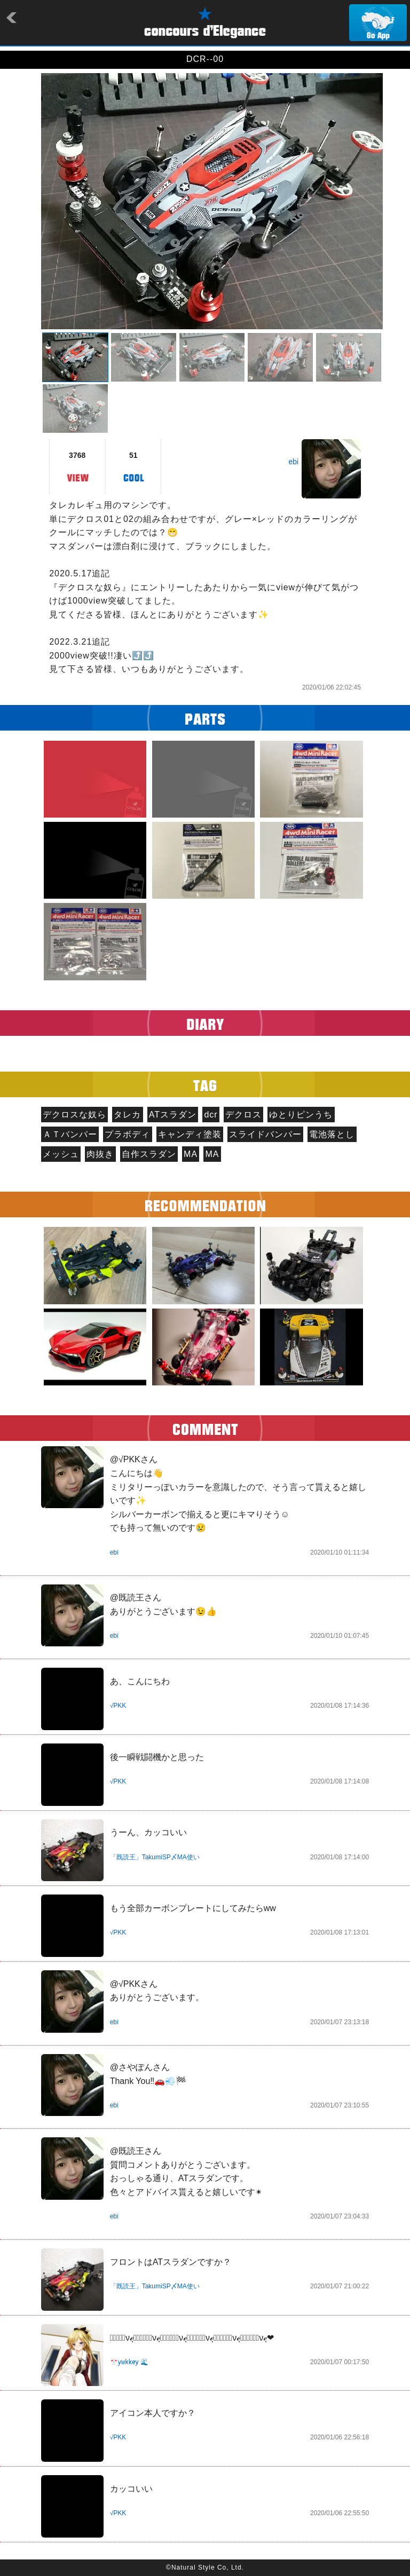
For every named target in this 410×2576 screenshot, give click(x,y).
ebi (293, 461)
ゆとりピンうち (301, 1114)
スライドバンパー (265, 1134)
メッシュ (61, 1154)
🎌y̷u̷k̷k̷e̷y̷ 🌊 (129, 2362)
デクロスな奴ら (74, 1114)
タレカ (127, 1114)
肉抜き (100, 1154)
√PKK (118, 1705)
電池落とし (331, 1134)
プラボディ (127, 1134)
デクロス (243, 1114)
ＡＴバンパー (70, 1134)
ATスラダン (172, 1114)
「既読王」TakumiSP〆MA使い (155, 1857)
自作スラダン (149, 1154)
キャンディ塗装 (190, 1134)
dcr (210, 1114)
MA (191, 1154)
